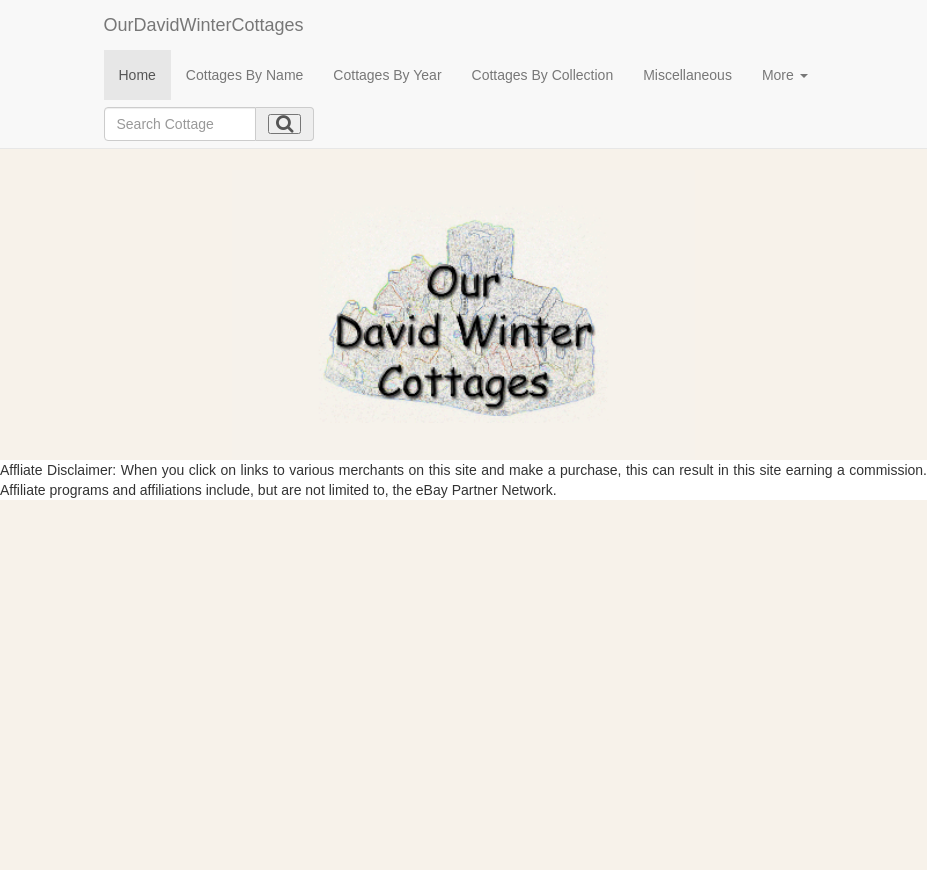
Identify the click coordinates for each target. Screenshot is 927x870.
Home (137, 75)
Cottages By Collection (543, 75)
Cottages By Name (245, 75)
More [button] (785, 75)
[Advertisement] (463, 650)
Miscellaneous (687, 75)
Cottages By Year (387, 75)
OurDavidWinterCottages (204, 25)
